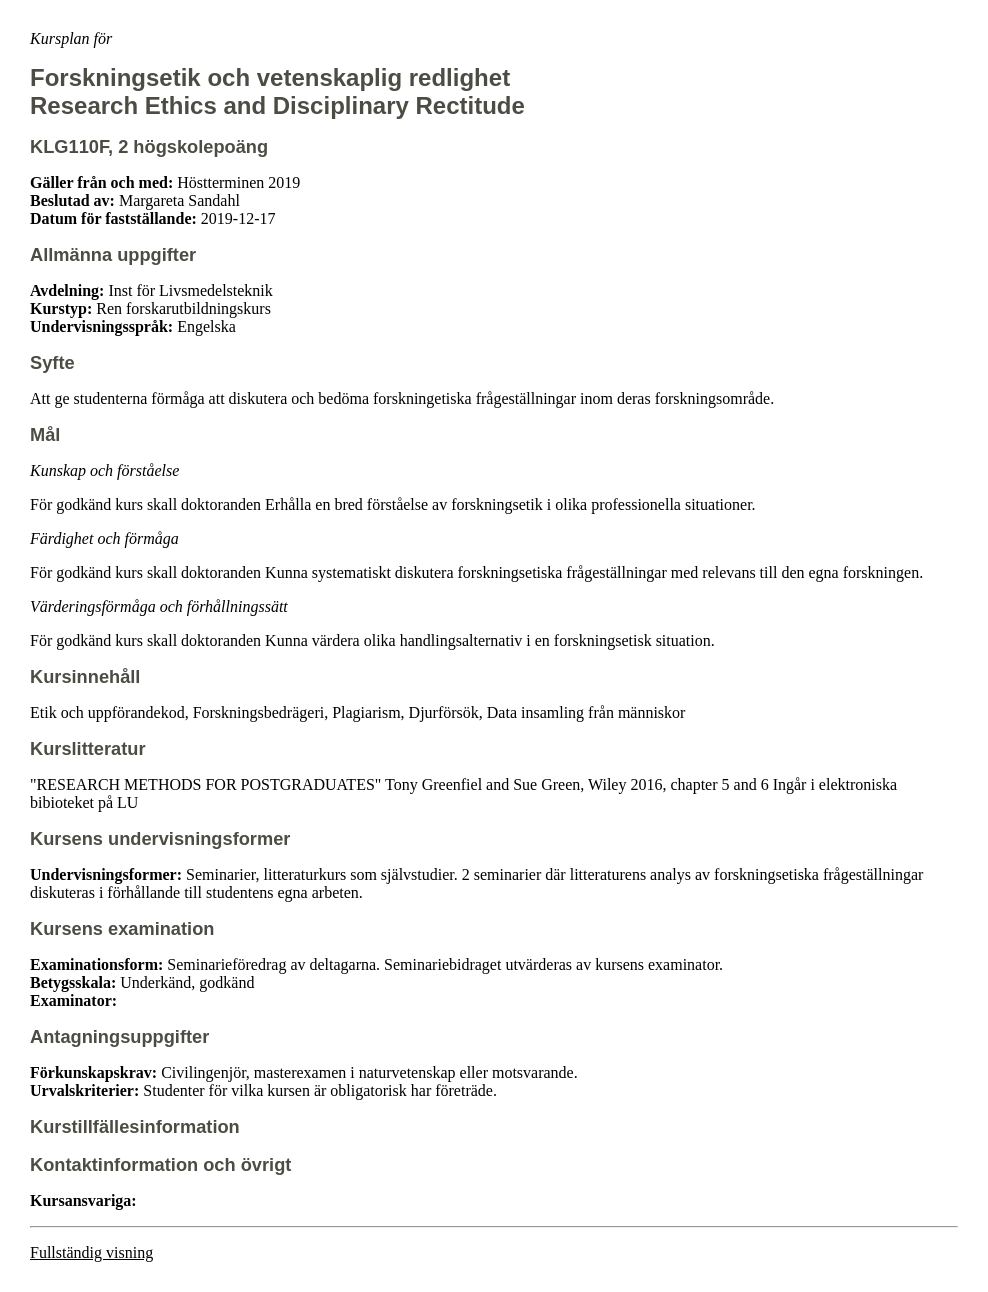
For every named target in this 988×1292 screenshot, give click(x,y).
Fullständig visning (91, 1252)
